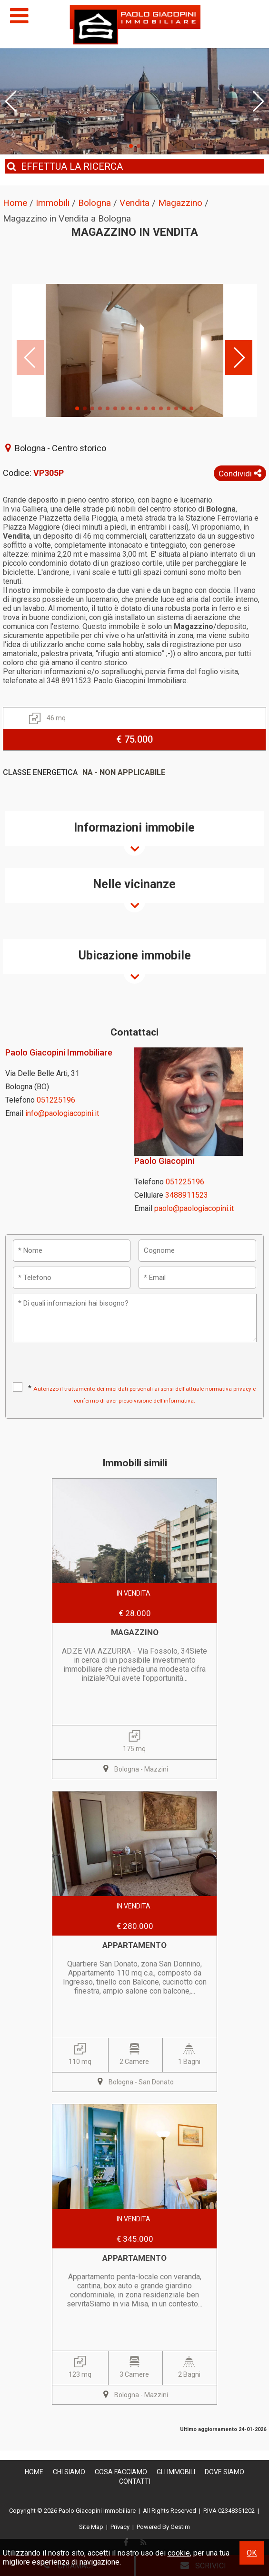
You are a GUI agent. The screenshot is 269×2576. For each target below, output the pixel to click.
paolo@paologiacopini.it (194, 1208)
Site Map (91, 2526)
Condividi (240, 473)
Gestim (180, 2526)
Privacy (120, 2526)
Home (34, 2472)
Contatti (134, 2481)
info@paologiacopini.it (62, 1113)
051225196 (56, 1099)
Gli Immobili (176, 2472)
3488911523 (186, 1195)
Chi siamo (69, 2472)
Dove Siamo (224, 2472)
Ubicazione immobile (135, 955)
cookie (179, 2552)
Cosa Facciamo (121, 2472)
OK (252, 2552)
